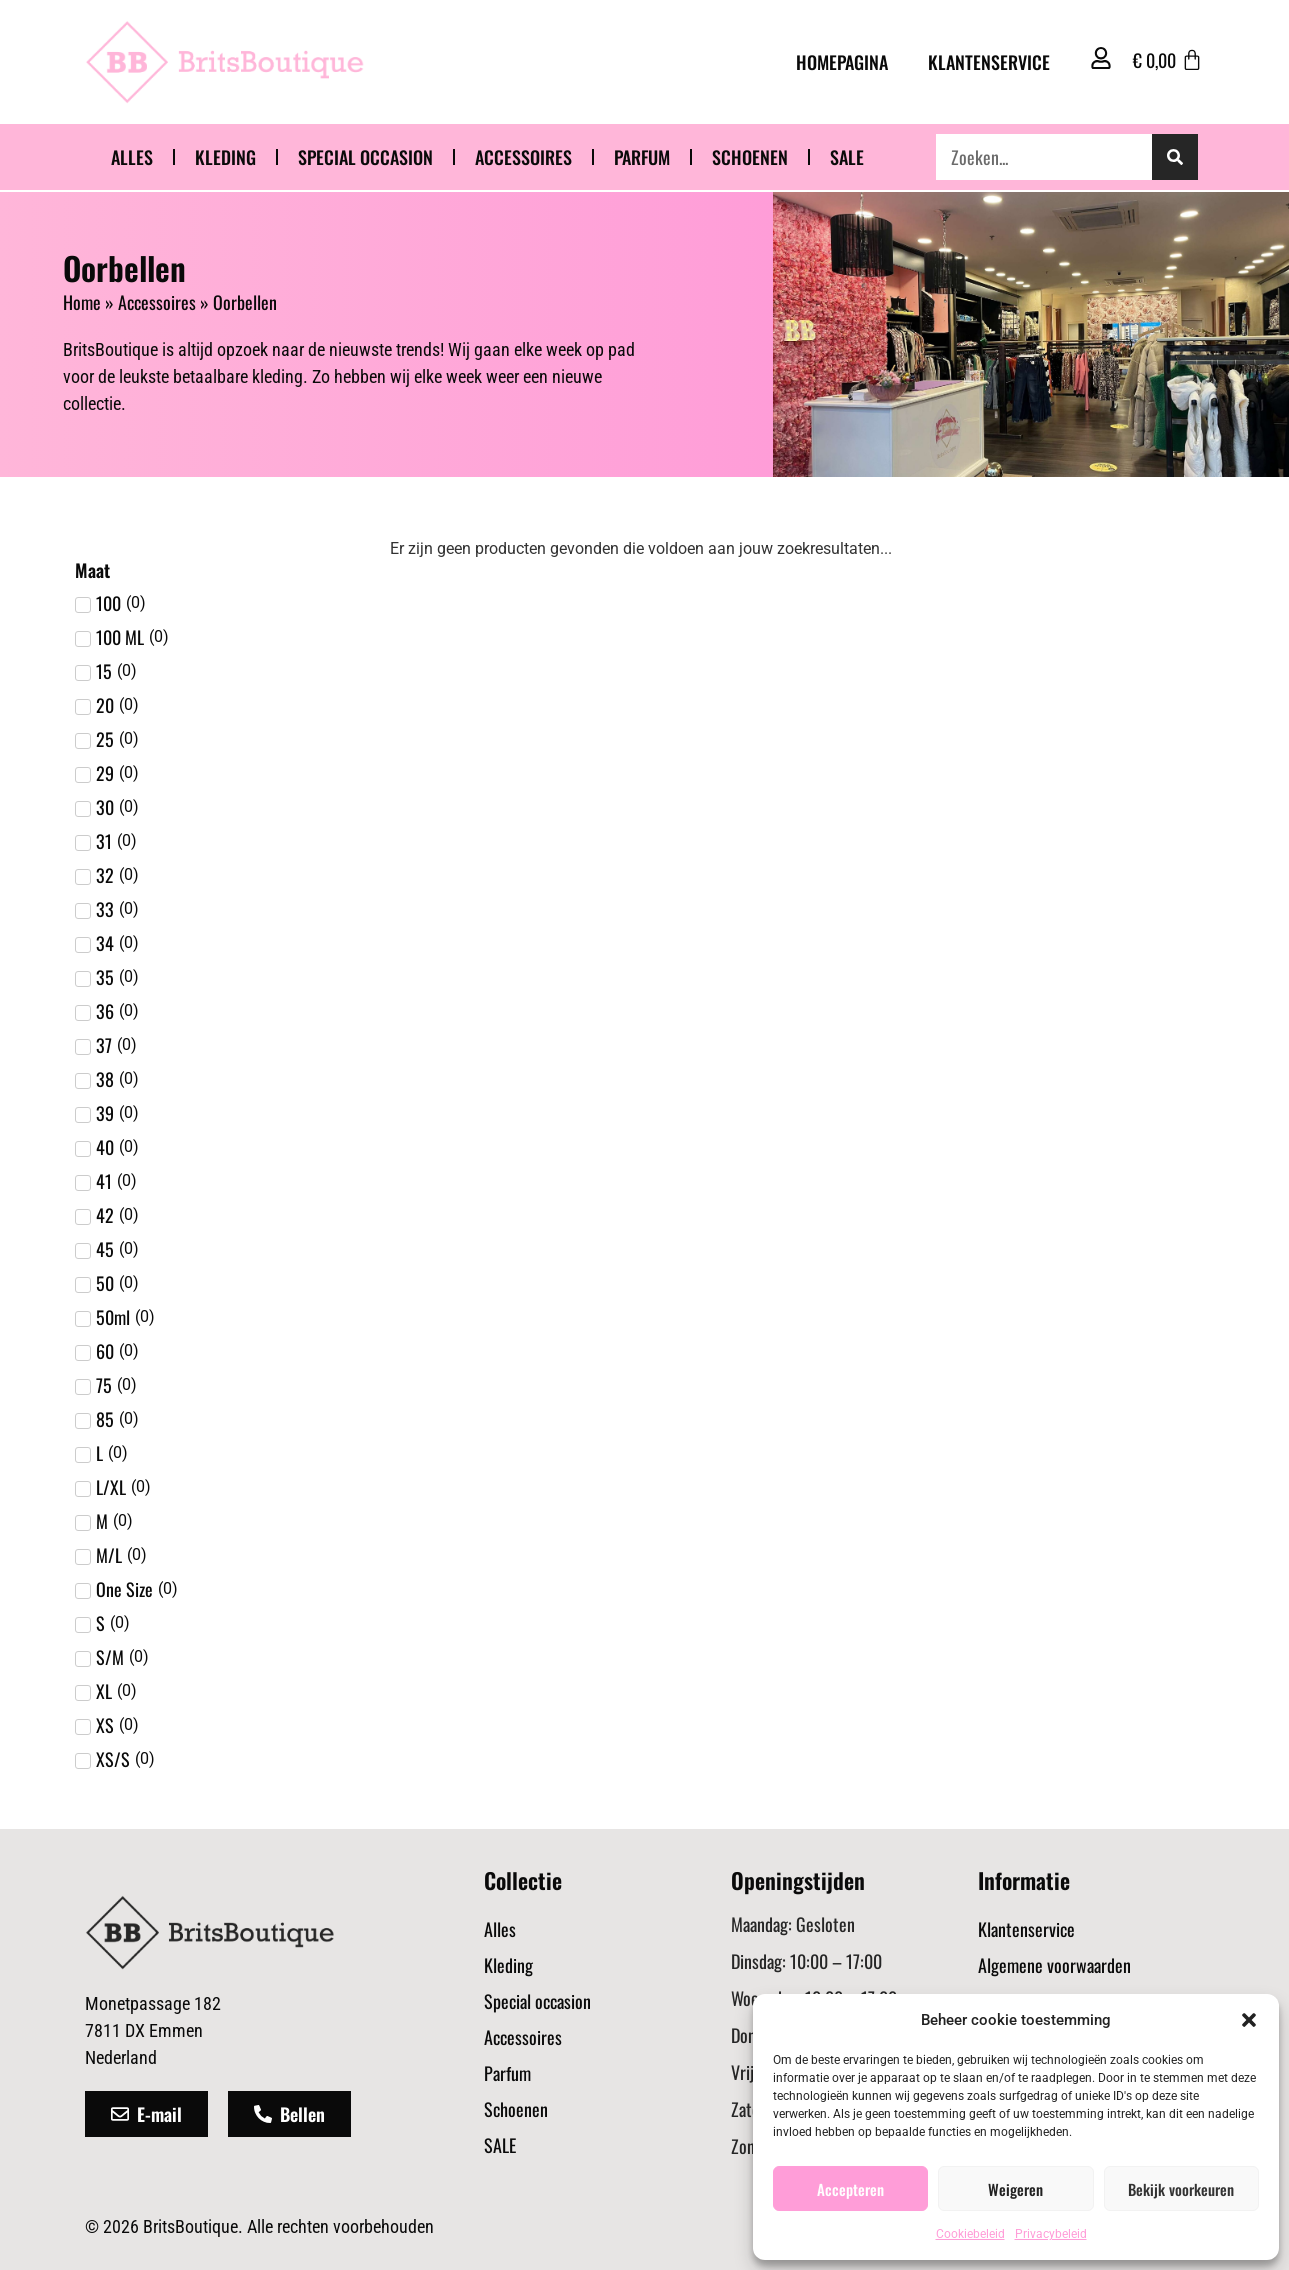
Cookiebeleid (970, 2234)
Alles (132, 157)
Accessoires (523, 157)
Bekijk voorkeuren (1181, 2189)
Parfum (642, 157)
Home (82, 302)
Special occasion (365, 157)
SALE (847, 157)
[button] (1249, 2020)
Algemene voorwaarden (1054, 1965)
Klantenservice (989, 62)
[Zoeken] (1175, 157)
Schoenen (750, 157)
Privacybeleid (1051, 2234)
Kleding (225, 157)
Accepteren (850, 2189)
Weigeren (1015, 2189)
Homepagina (842, 62)
